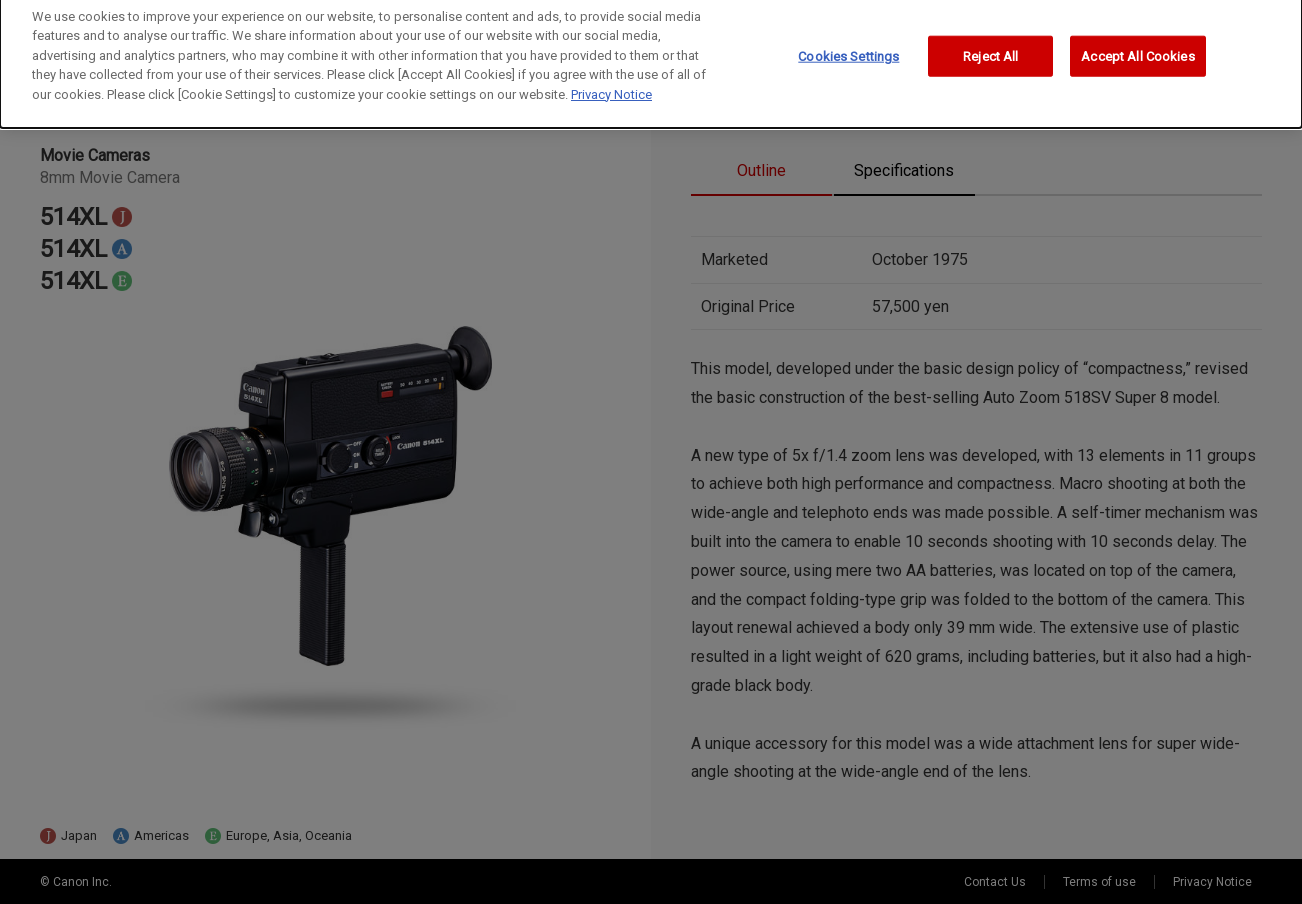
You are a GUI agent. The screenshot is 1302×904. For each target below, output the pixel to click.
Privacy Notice (611, 87)
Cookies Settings (848, 49)
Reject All (990, 49)
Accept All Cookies (1137, 49)
